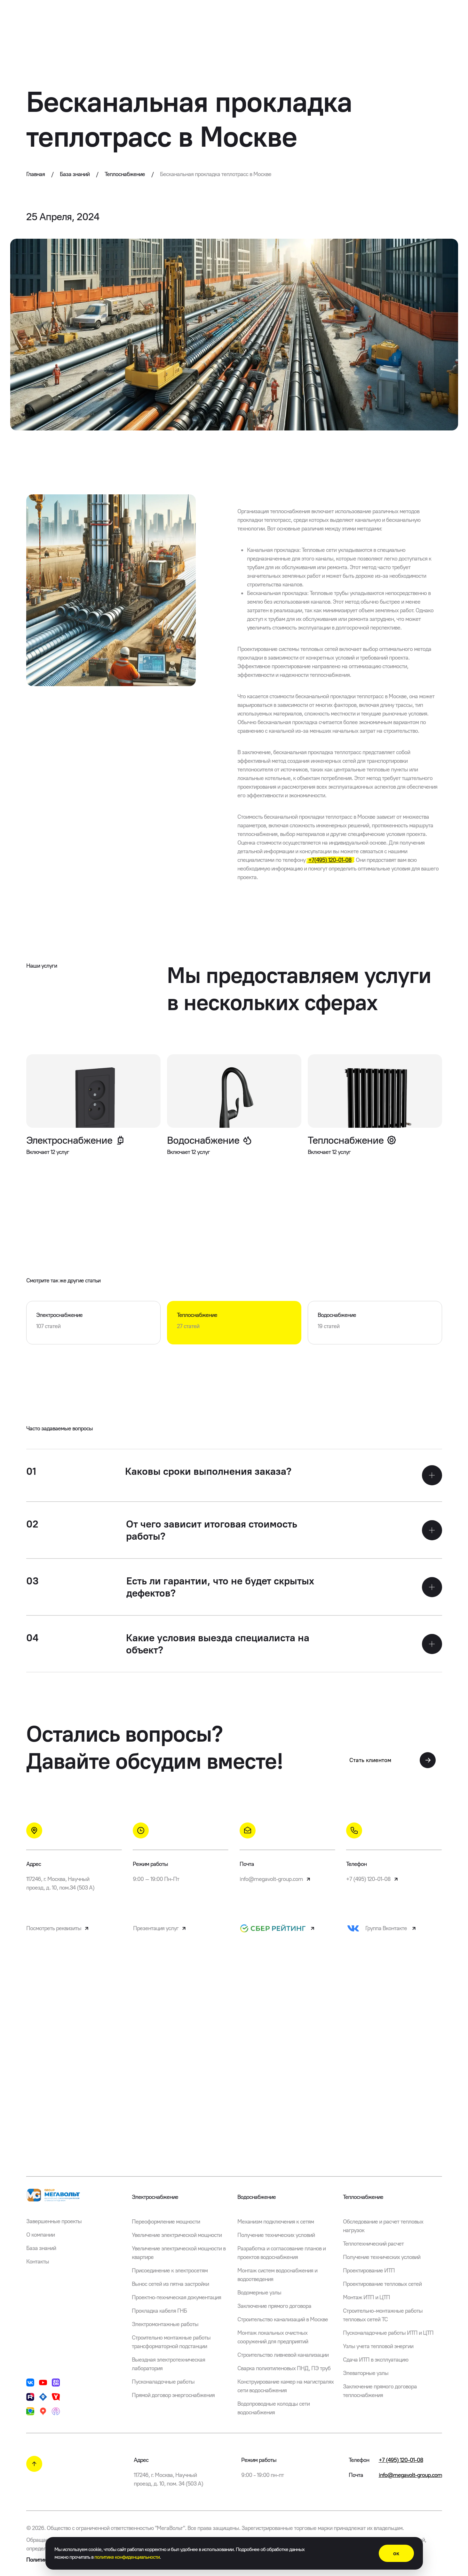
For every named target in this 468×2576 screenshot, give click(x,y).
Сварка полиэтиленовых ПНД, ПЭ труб (283, 2368)
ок (396, 2553)
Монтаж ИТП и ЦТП (366, 2297)
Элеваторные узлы (365, 2373)
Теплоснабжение (129, 174)
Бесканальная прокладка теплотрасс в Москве (215, 174)
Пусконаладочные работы (163, 2381)
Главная (39, 174)
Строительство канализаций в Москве (282, 2319)
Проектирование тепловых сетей (382, 2283)
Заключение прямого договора (274, 2305)
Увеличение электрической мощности (177, 2235)
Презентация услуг (160, 1928)
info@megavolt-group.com (276, 1879)
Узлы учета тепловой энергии (378, 2346)
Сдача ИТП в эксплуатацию (375, 2359)
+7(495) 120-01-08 (330, 859)
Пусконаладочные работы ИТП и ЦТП (388, 2332)
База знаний (79, 174)
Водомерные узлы (259, 2292)
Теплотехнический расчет (373, 2243)
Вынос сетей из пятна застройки (170, 2283)
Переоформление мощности (166, 2221)
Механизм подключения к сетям (275, 2221)
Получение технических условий (276, 2235)
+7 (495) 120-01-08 (373, 1879)
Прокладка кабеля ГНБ (159, 2310)
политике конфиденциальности (127, 2557)
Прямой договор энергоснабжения (173, 2395)
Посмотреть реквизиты (58, 1928)
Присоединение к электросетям (170, 2270)
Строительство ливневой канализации (283, 2354)
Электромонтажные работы (165, 2324)
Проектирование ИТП (369, 2270)
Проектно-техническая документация (176, 2297)
